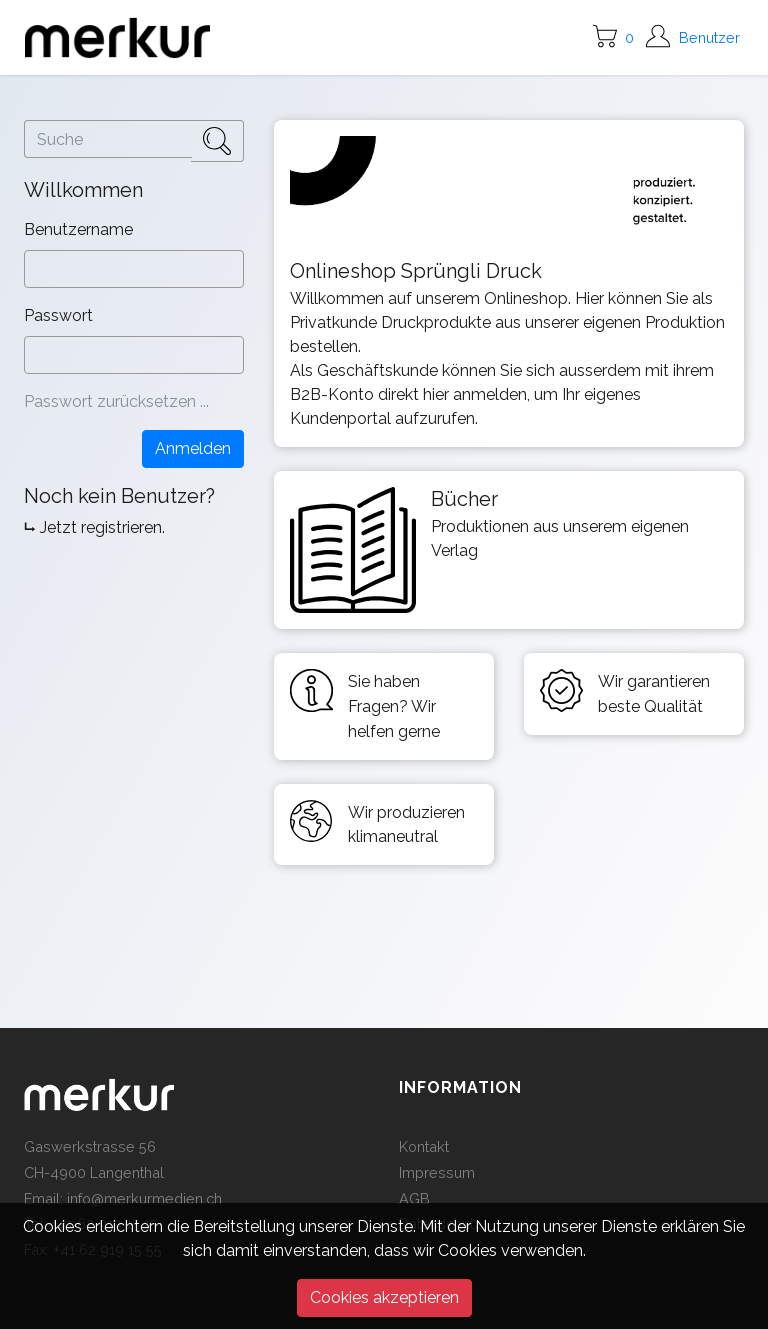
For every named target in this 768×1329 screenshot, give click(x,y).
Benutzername (80, 229)
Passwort (60, 315)
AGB (414, 1198)
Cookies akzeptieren (384, 1297)
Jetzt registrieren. (102, 527)
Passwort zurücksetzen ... (116, 401)
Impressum (437, 1172)
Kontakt (424, 1146)
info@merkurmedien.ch (144, 1198)
